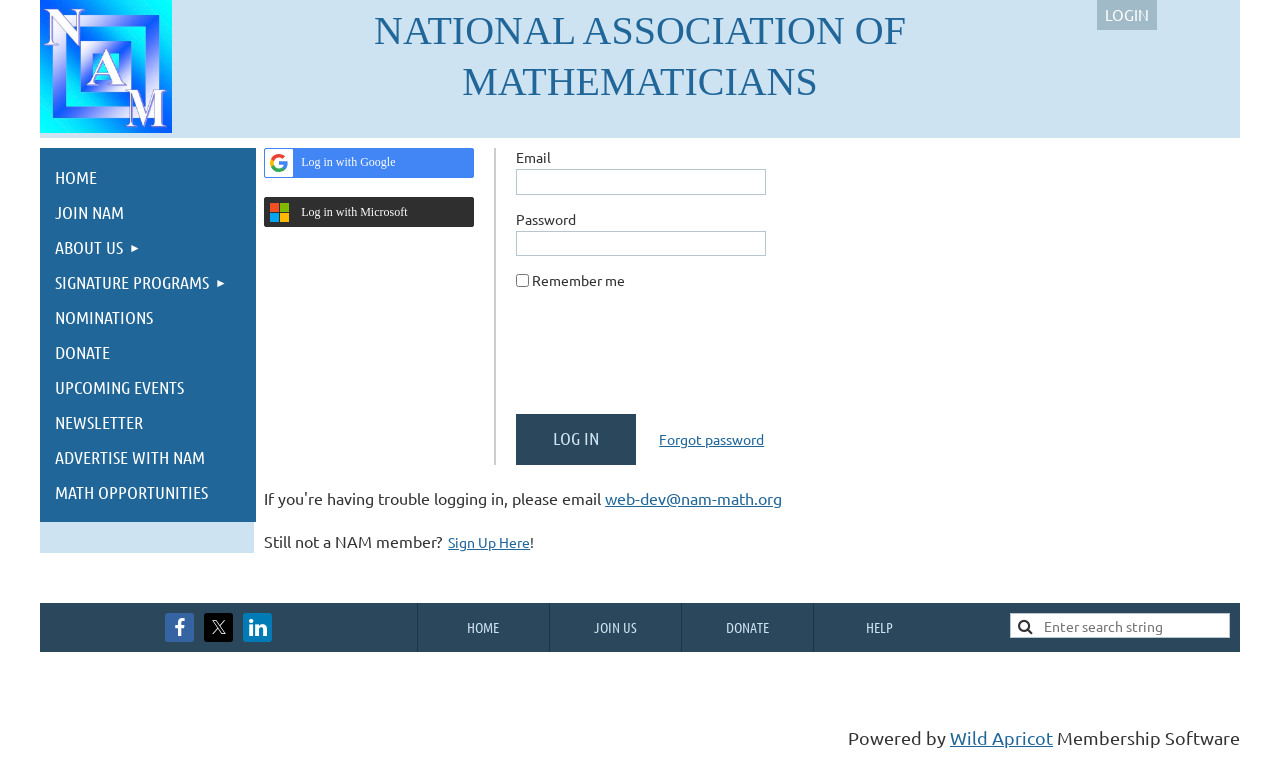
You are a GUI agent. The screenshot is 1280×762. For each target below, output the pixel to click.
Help (879, 627)
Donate (747, 627)
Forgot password (711, 439)
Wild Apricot (1001, 737)
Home (483, 627)
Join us (615, 627)
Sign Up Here (489, 542)
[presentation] (668, 360)
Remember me (578, 280)
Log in (1127, 15)
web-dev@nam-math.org (693, 498)
